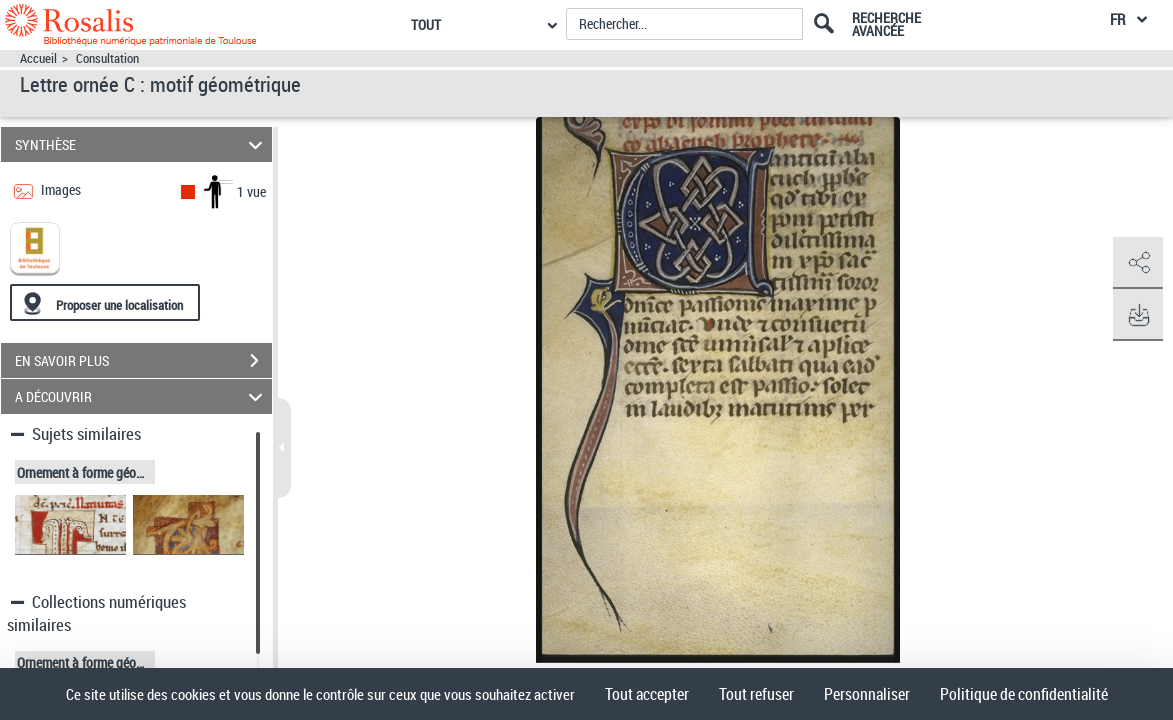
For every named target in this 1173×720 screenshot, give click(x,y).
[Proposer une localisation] (105, 302)
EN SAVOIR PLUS (143, 361)
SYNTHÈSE (142, 144)
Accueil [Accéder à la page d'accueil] (38, 58)
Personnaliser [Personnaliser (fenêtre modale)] (867, 694)
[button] (1138, 263)
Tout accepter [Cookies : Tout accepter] (647, 694)
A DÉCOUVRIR (142, 396)
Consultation (107, 58)
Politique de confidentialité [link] (1024, 694)
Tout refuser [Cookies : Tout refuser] (756, 694)
